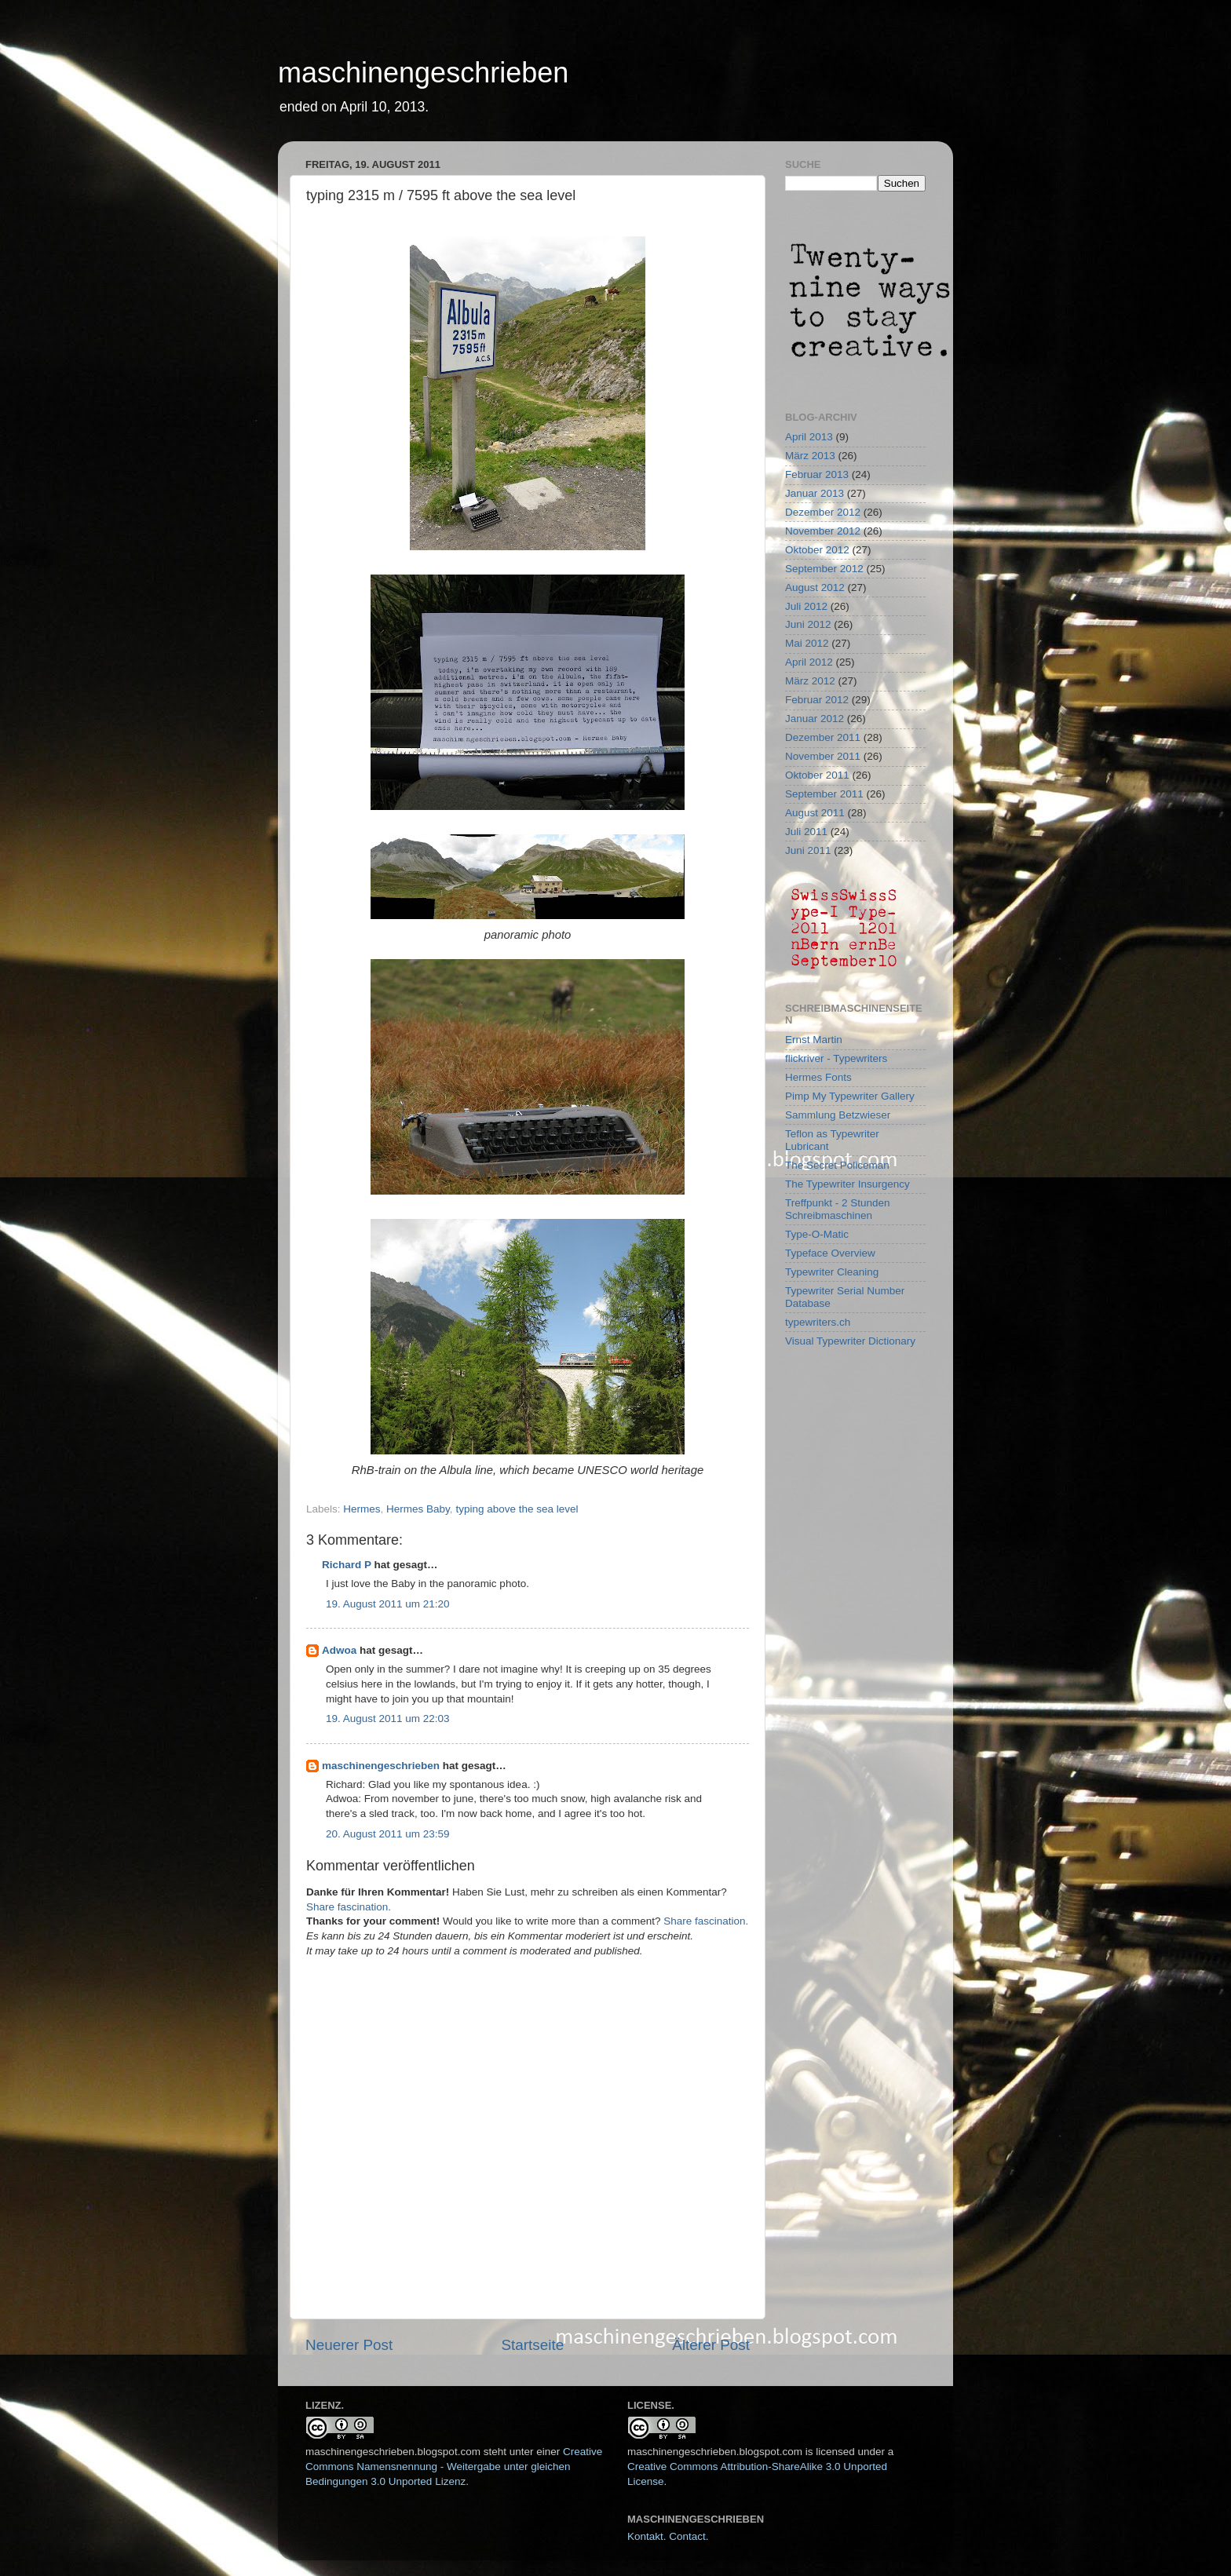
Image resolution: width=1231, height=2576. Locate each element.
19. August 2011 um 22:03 (388, 1718)
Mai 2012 (807, 643)
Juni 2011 (808, 850)
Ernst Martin (813, 1039)
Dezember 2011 (822, 737)
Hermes (361, 1509)
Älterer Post (711, 2345)
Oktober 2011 (817, 775)
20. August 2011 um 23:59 (388, 1834)
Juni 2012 (808, 624)
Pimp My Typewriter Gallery (850, 1096)
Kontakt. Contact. (668, 2536)
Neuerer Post (349, 2345)
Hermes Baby (418, 1509)
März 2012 (810, 681)
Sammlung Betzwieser (837, 1115)
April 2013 (809, 437)
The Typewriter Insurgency (847, 1184)
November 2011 (822, 756)
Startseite (532, 2345)
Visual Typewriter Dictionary (850, 1341)
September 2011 (824, 794)
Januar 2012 (814, 718)
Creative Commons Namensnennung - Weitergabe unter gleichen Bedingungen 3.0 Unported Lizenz (453, 2466)
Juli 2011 (806, 831)
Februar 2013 (817, 474)
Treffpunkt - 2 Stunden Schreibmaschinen (837, 1209)
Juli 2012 (806, 606)
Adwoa (339, 1650)
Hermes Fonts (818, 1077)
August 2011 (815, 813)
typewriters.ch (817, 1322)
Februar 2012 (817, 700)
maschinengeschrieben (423, 73)
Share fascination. (348, 1907)
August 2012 (815, 587)
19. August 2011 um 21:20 (388, 1604)
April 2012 (809, 662)
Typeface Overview (830, 1253)
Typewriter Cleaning (832, 1272)
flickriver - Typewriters (836, 1058)
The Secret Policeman (837, 1165)
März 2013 (810, 456)
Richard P (346, 1565)
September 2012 (824, 569)
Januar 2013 (814, 493)
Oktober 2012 (817, 550)
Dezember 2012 (822, 512)
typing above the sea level (516, 1509)
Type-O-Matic (817, 1234)
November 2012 (822, 531)
